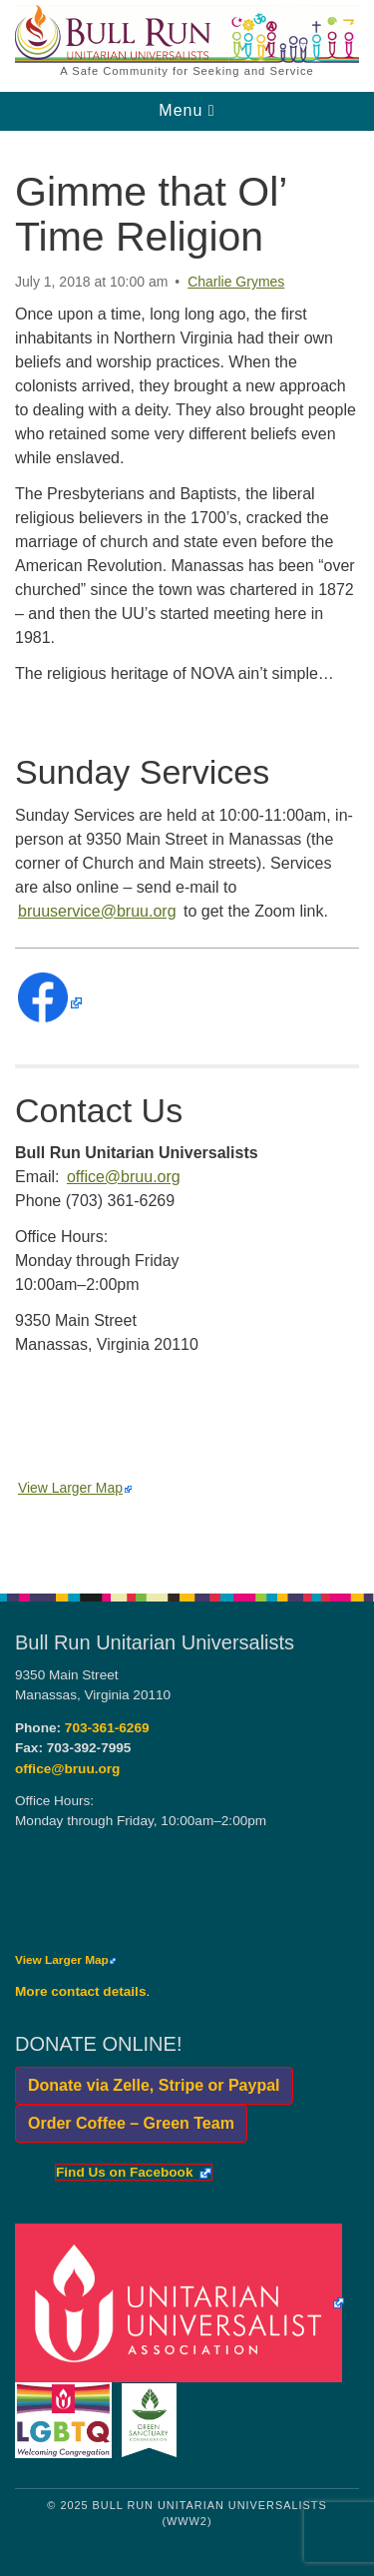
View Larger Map (75, 1488)
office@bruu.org (124, 1176)
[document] (187, 851)
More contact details (80, 1991)
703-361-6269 (107, 1727)
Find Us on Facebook (133, 2173)
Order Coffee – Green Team (124, 2123)
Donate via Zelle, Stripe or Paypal (147, 2085)
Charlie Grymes (235, 282)
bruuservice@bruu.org (97, 911)
